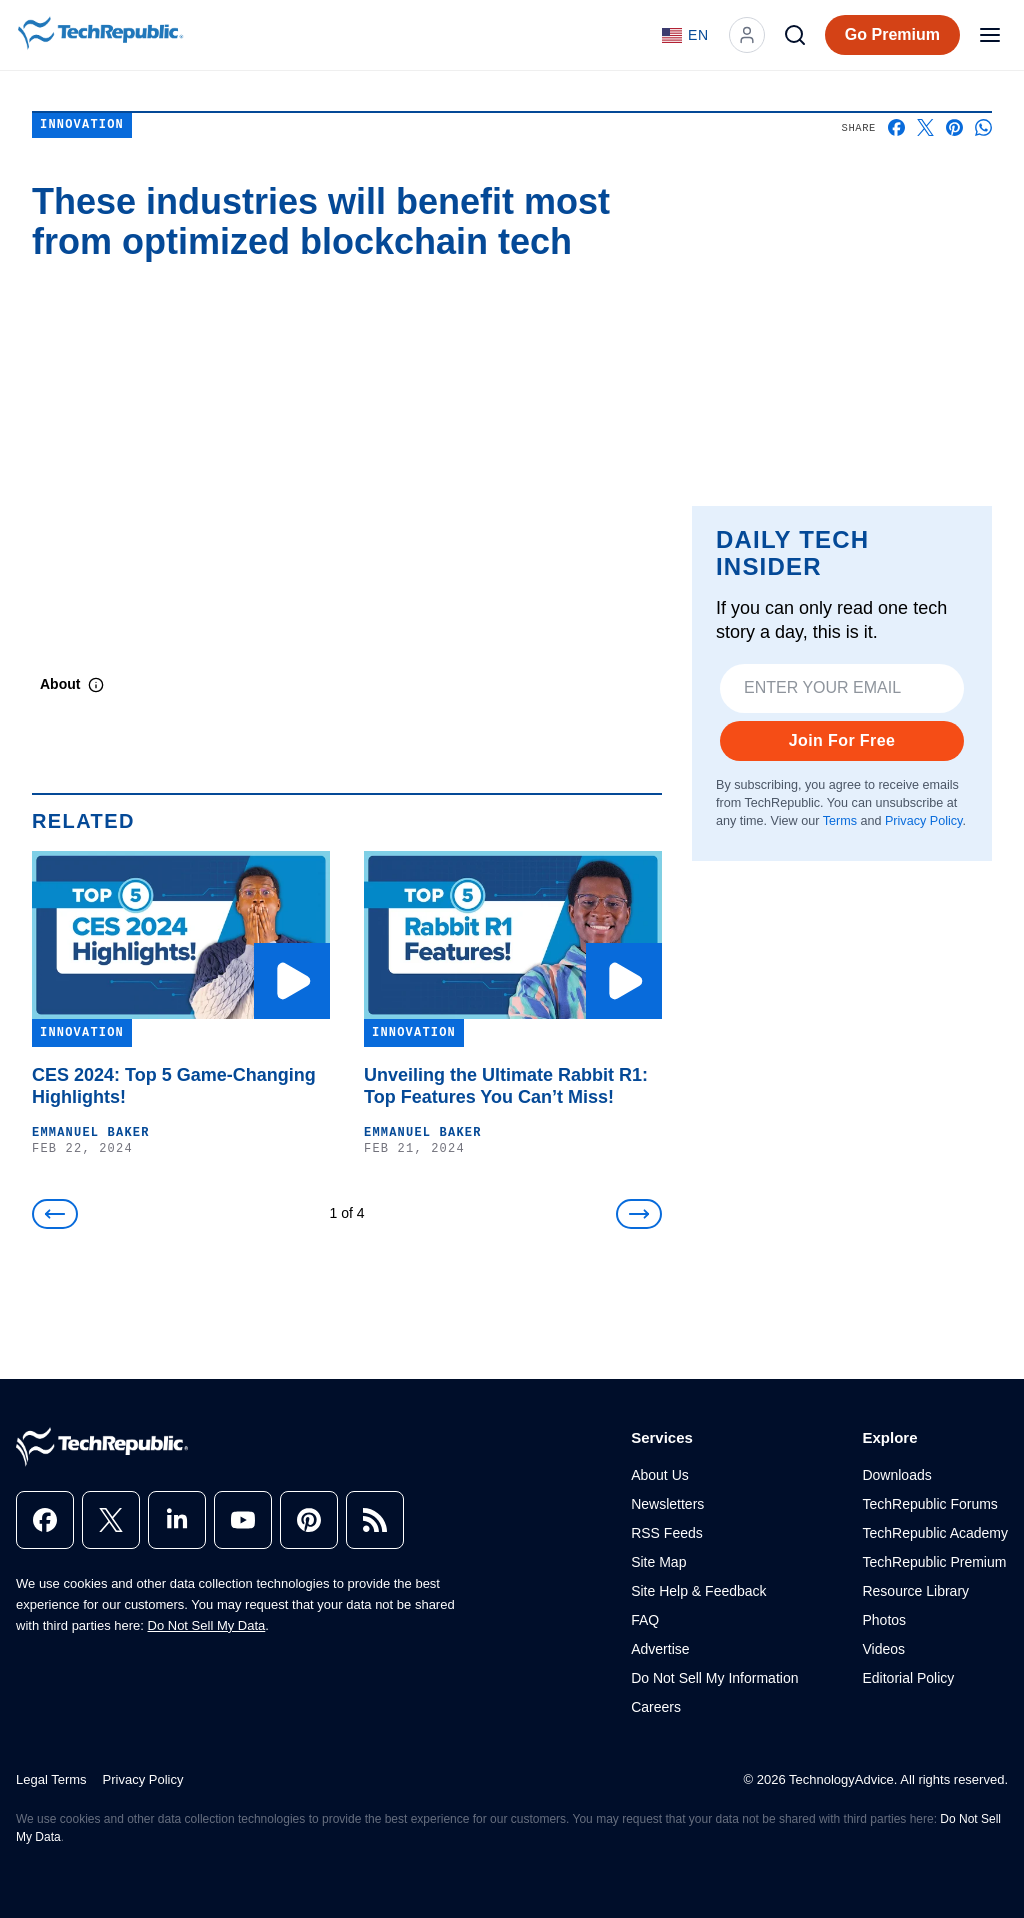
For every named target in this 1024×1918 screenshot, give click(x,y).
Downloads (896, 1475)
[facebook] (45, 1520)
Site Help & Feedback (698, 1591)
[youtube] (243, 1520)
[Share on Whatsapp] (983, 127)
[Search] (795, 35)
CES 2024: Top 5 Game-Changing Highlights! (174, 1086)
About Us (660, 1475)
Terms (840, 821)
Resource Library (915, 1591)
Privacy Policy (923, 821)
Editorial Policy (908, 1678)
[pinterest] (309, 1520)
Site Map (658, 1562)
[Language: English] (685, 35)
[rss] (375, 1520)
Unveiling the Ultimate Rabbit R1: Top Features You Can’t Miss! (506, 1086)
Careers (656, 1707)
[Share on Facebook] (896, 127)
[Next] (639, 1214)
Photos (884, 1620)
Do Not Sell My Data (207, 1625)
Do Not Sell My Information (714, 1678)
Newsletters (667, 1504)
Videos (883, 1649)
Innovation (82, 125)
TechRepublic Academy (935, 1533)
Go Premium (892, 34)
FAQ (645, 1620)
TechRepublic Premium (934, 1562)
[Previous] (55, 1214)
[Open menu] (990, 35)
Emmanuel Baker (91, 1133)
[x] (111, 1520)
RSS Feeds (667, 1533)
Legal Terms (51, 1779)
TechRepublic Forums (929, 1504)
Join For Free (842, 740)
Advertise (660, 1649)
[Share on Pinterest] (954, 127)
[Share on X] (925, 127)
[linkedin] (177, 1520)
